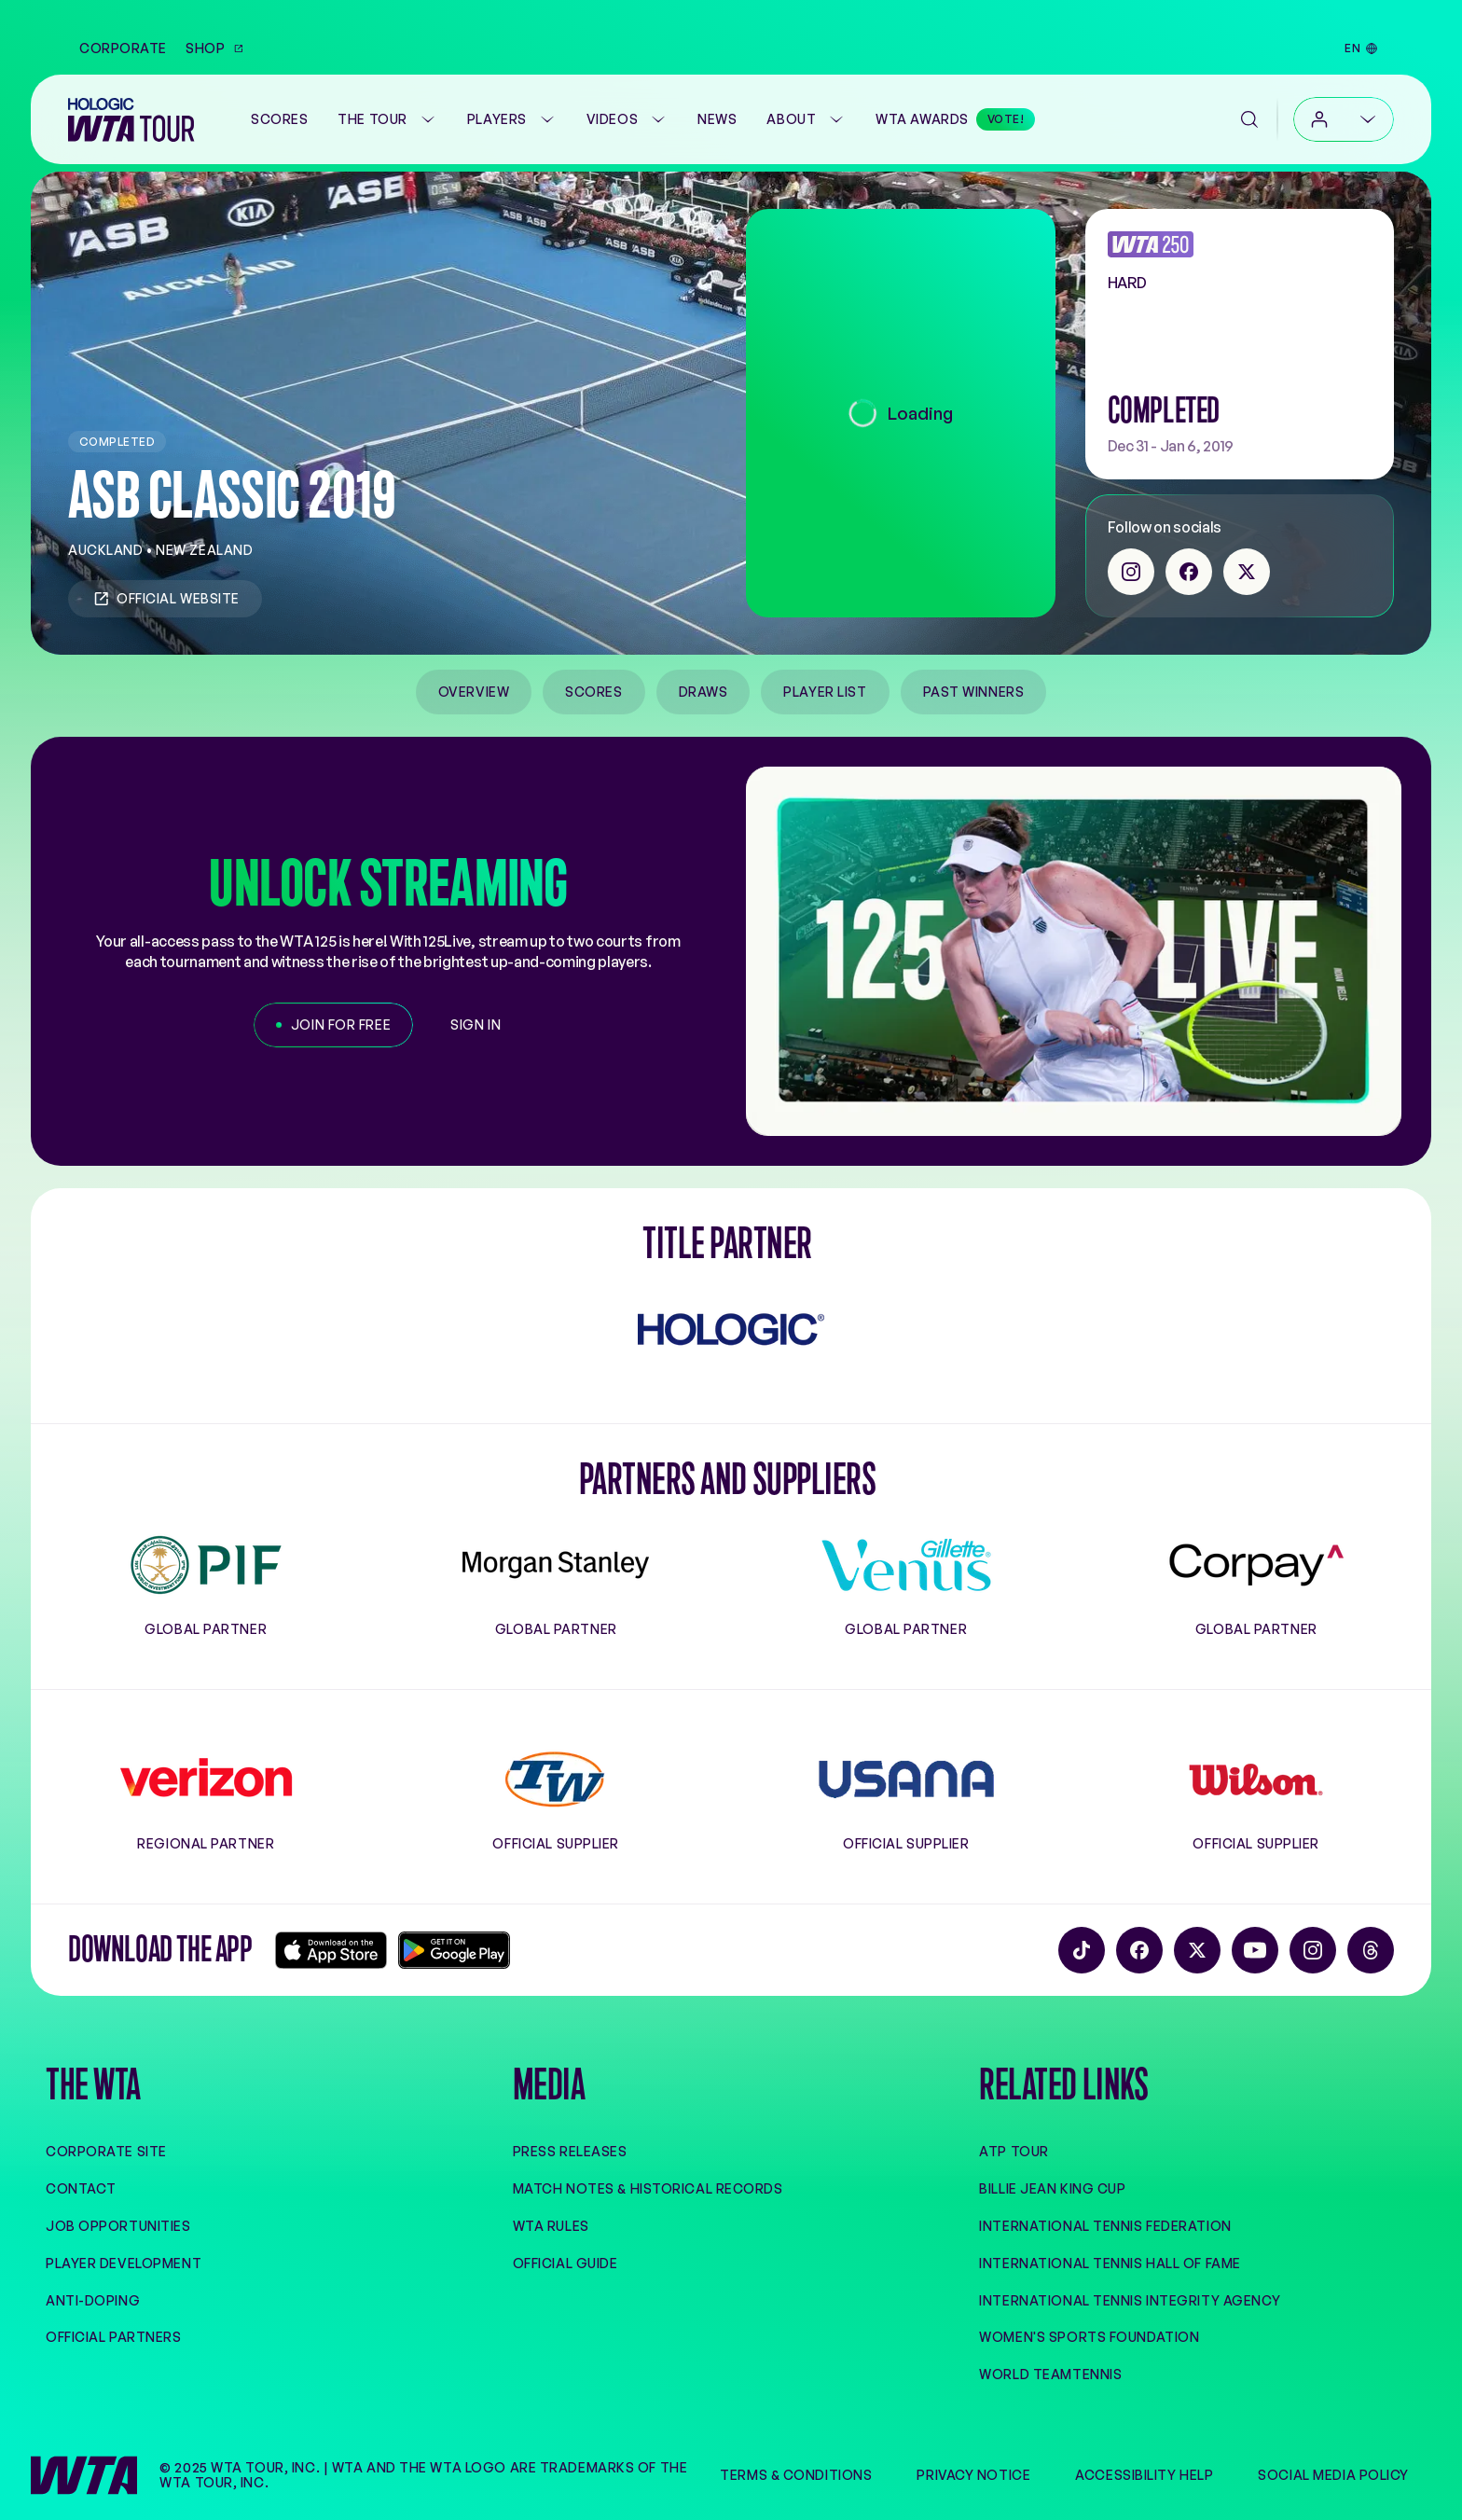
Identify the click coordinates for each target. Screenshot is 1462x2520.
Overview (473, 691)
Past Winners (974, 691)
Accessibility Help (1144, 2475)
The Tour (387, 119)
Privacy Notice (973, 2475)
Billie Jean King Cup (1052, 2188)
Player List (824, 691)
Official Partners (114, 2337)
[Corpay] (1256, 1565)
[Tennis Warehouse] (555, 1779)
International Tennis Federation (1105, 2226)
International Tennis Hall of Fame (1109, 2263)
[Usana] (906, 1779)
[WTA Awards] (955, 119)
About (806, 119)
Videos (627, 119)
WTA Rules (551, 2226)
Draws (703, 691)
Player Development (123, 2263)
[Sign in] (475, 1025)
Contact (81, 2188)
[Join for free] (333, 1025)
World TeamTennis (1050, 2374)
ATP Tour (1013, 2151)
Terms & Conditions (796, 2475)
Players (512, 119)
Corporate (123, 48)
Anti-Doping (93, 2300)
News (717, 119)
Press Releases (570, 2151)
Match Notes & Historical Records (648, 2188)
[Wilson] (1256, 1779)
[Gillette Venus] (906, 1565)
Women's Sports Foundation (1089, 2337)
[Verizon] (206, 1779)
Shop (215, 48)
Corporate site (106, 2151)
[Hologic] (731, 1329)
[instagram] (1131, 571)
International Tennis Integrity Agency (1129, 2300)
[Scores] (279, 119)
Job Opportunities (118, 2226)
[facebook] (1188, 571)
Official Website (165, 599)
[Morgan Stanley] (555, 1565)
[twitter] (1246, 571)
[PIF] (206, 1565)
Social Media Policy (1333, 2475)
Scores (593, 691)
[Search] (1249, 119)
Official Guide (565, 2263)
